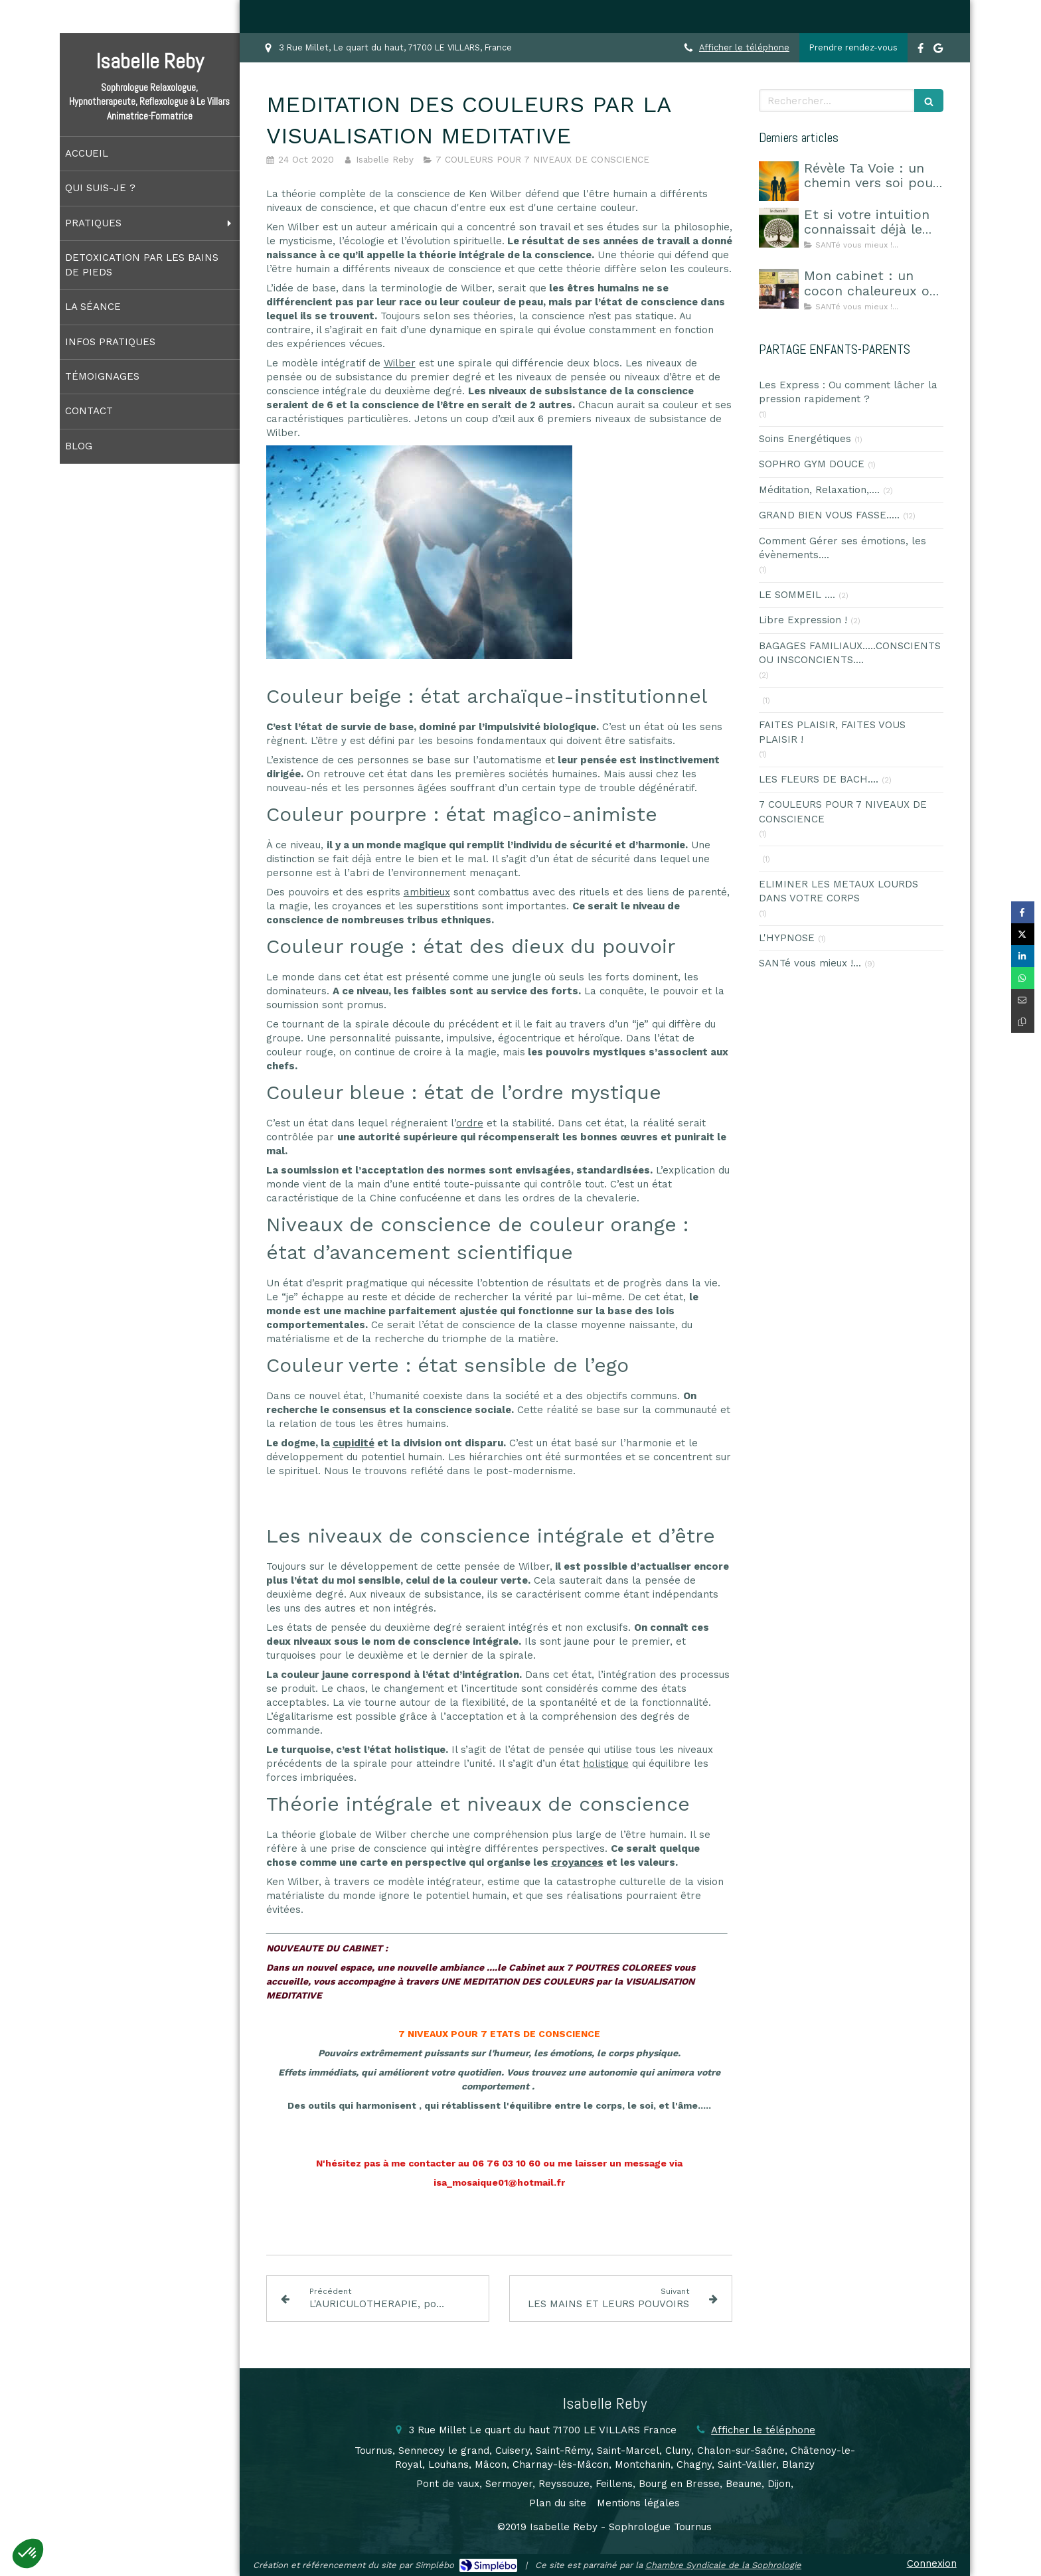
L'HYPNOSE (787, 938)
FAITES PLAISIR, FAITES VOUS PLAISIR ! (832, 732)
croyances (577, 1862)
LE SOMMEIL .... (797, 595)
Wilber (400, 363)
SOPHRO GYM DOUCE (811, 464)
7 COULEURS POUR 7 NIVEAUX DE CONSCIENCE (843, 811)
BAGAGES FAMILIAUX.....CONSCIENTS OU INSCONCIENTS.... (850, 653)
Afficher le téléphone (744, 47)
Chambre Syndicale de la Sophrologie (723, 2565)
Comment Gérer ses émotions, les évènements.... (842, 548)
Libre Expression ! (803, 620)
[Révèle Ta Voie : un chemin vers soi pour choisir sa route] (779, 181)
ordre (469, 1123)
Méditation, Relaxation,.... (819, 490)
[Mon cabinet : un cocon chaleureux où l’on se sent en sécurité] (779, 289)
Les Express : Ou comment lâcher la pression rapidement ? (848, 392)
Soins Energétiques (805, 439)
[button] (28, 2553)
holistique (606, 1764)
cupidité (353, 1443)
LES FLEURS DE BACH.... (818, 779)
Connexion (932, 2563)
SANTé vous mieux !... (810, 963)
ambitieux (427, 892)
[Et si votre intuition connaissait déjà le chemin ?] (779, 228)
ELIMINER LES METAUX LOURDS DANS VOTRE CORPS (838, 891)
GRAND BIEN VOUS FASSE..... (829, 515)
